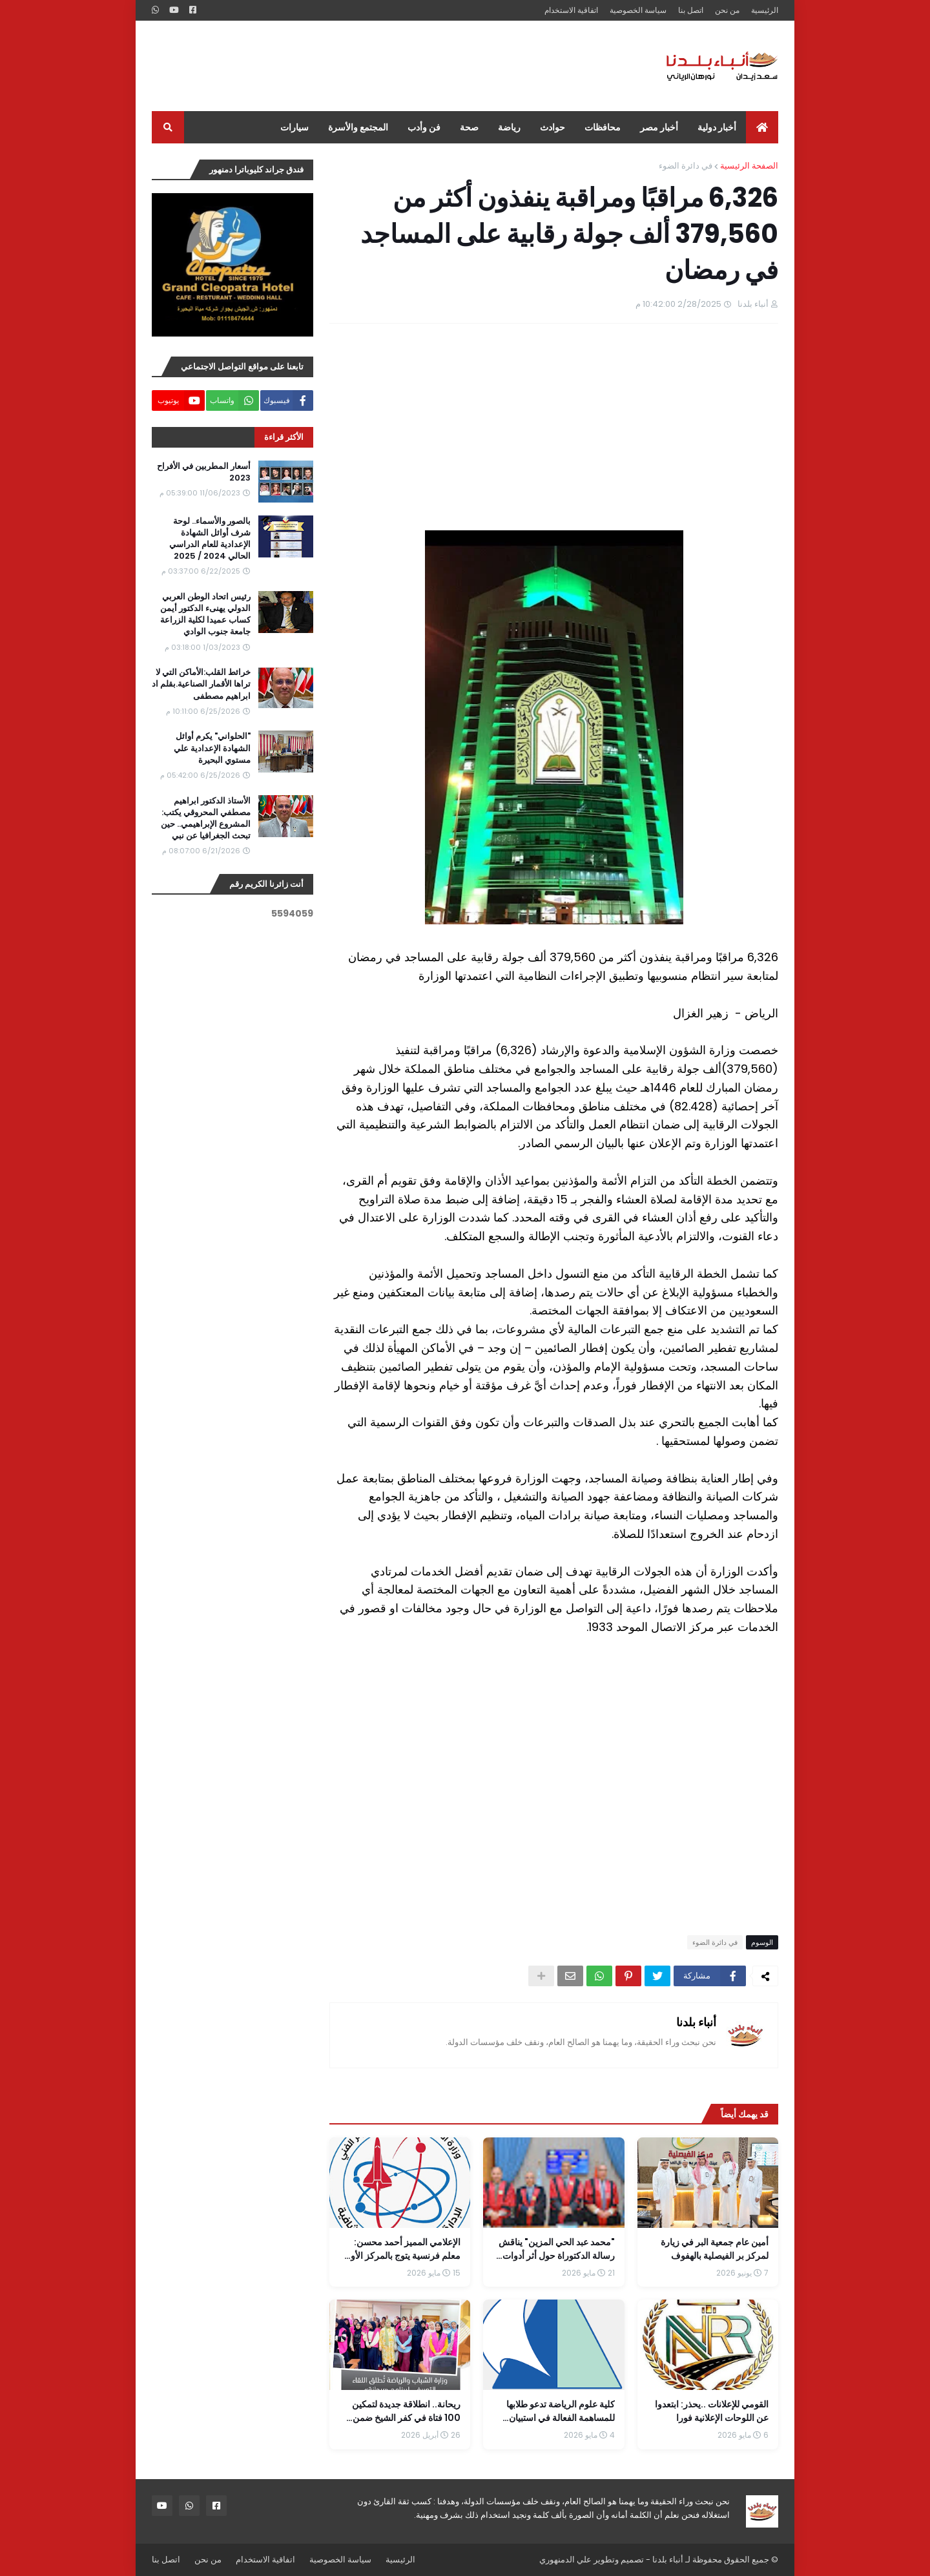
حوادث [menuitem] (552, 127)
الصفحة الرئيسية (749, 166)
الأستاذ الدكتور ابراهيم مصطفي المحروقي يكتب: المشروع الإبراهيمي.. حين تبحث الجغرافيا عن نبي (206, 818)
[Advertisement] (387, 66)
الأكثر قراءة (284, 437)
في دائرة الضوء (685, 166)
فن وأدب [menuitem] (424, 127)
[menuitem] (762, 127)
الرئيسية (764, 10)
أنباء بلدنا (696, 2022)
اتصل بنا (690, 10)
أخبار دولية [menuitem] (717, 127)
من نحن (727, 10)
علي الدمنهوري (565, 2559)
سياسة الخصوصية (638, 10)
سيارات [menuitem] (294, 127)
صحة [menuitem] (469, 127)
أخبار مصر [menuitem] (659, 127)
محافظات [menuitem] (602, 127)
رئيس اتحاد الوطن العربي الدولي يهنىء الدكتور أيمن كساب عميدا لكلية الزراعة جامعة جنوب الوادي (205, 614)
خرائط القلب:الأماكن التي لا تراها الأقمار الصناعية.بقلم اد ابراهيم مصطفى (201, 684)
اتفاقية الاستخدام (571, 10)
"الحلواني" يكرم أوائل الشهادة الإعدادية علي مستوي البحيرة (212, 748)
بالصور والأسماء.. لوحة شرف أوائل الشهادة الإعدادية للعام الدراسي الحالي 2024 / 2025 (210, 539)
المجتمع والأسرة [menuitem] (358, 127)
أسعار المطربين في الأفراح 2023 (204, 472)
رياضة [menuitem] (509, 127)
